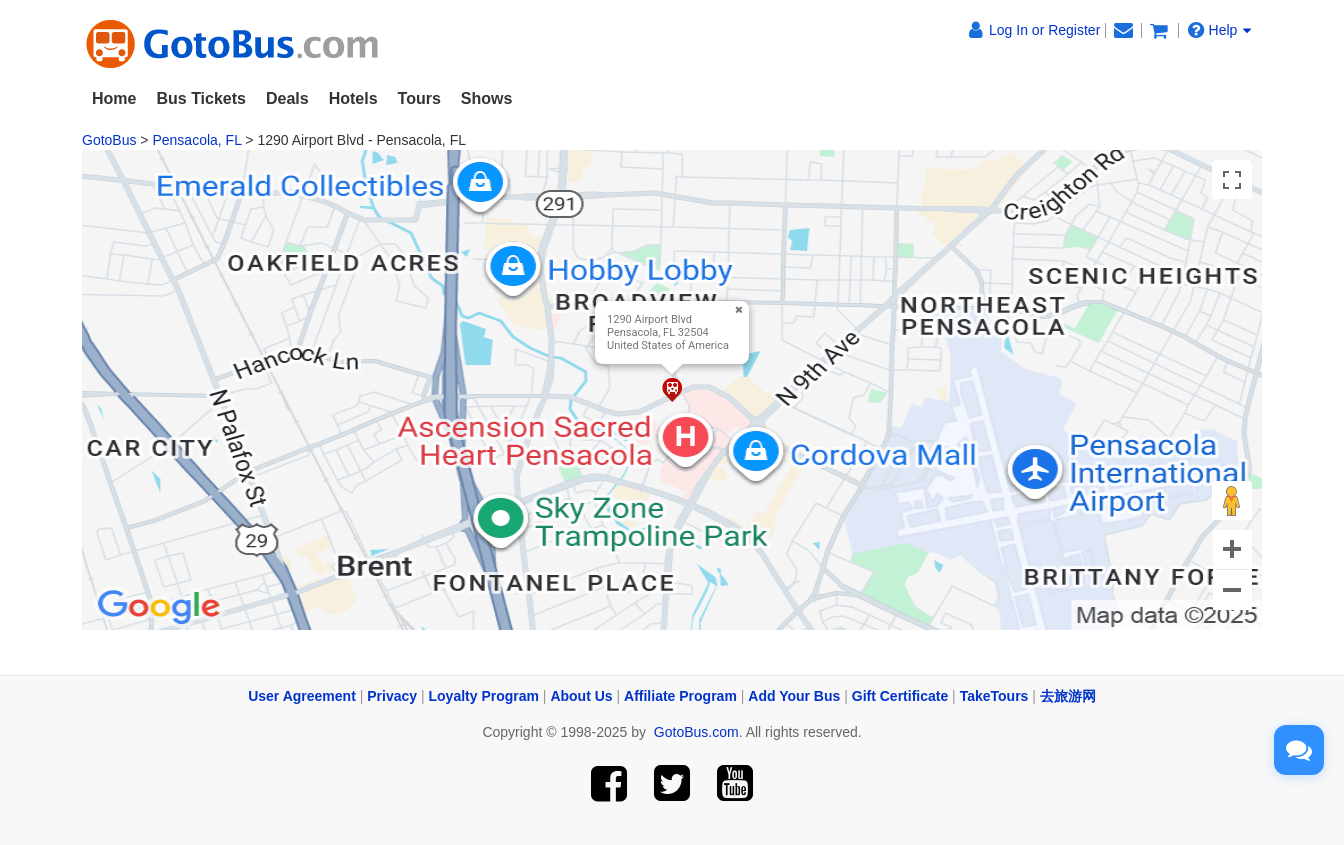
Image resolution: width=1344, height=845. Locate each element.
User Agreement (302, 696)
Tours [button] (419, 98)
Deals (287, 98)
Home (114, 98)
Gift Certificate (900, 696)
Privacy (392, 696)
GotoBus (109, 140)
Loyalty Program (484, 696)
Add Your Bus (794, 696)
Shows (487, 98)
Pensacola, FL (196, 140)
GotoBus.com (696, 732)
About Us (581, 696)
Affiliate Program (680, 696)
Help (1220, 30)
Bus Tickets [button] (201, 98)
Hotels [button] (353, 98)
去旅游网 (1068, 696)
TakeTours (994, 696)
